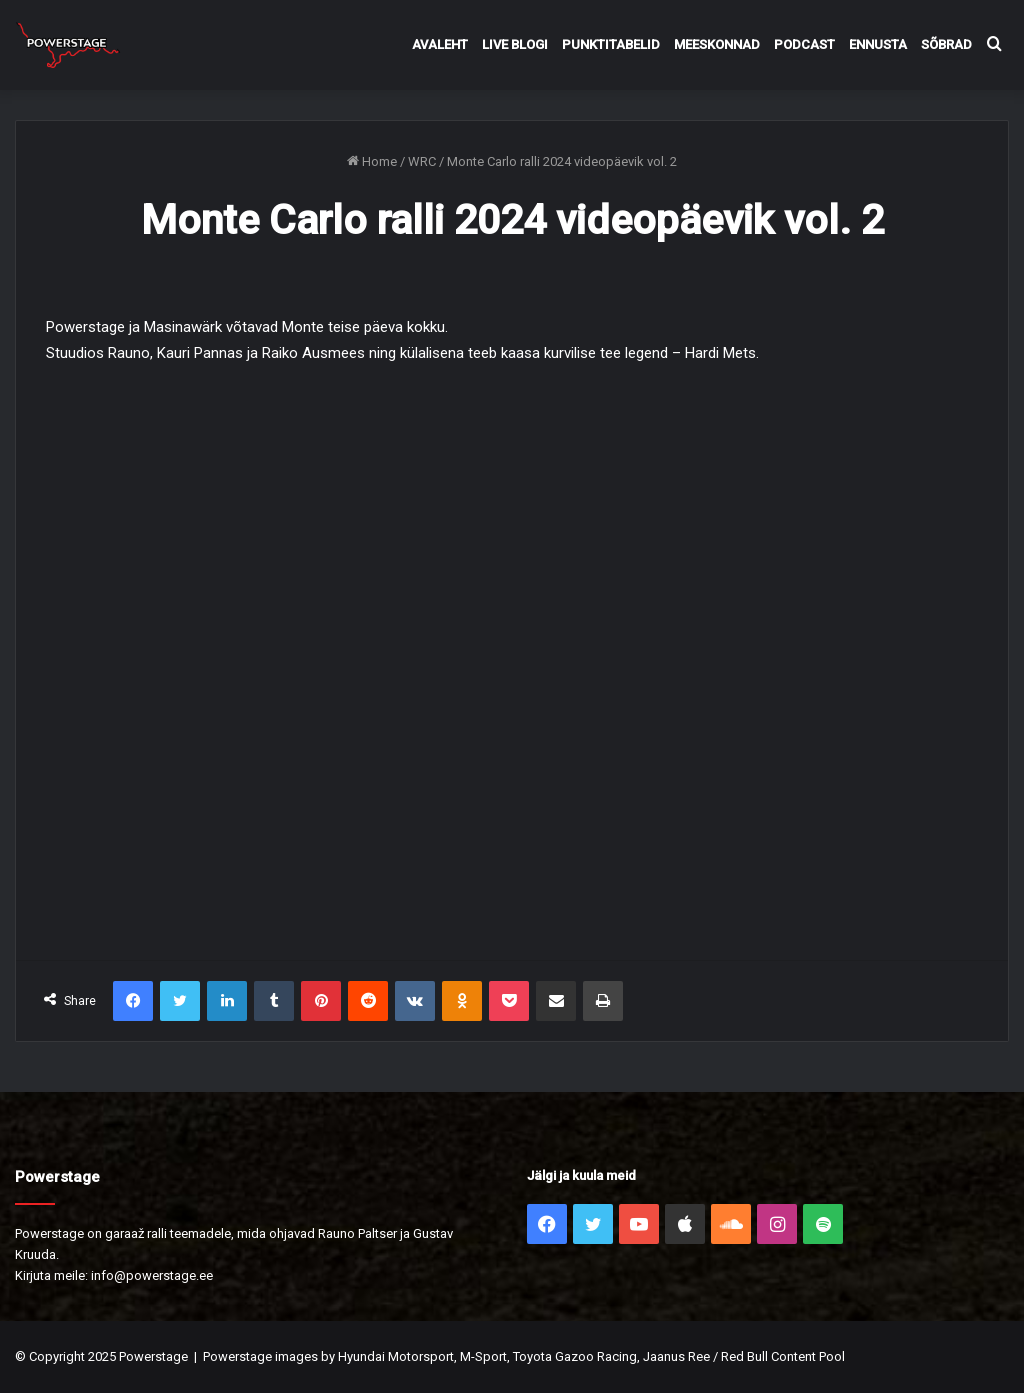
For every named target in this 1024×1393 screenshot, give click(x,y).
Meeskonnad (717, 44)
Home (372, 161)
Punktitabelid (611, 44)
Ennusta (878, 44)
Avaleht (440, 44)
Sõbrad (946, 44)
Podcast (804, 44)
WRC (422, 161)
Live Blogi (515, 44)
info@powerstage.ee (152, 1275)
